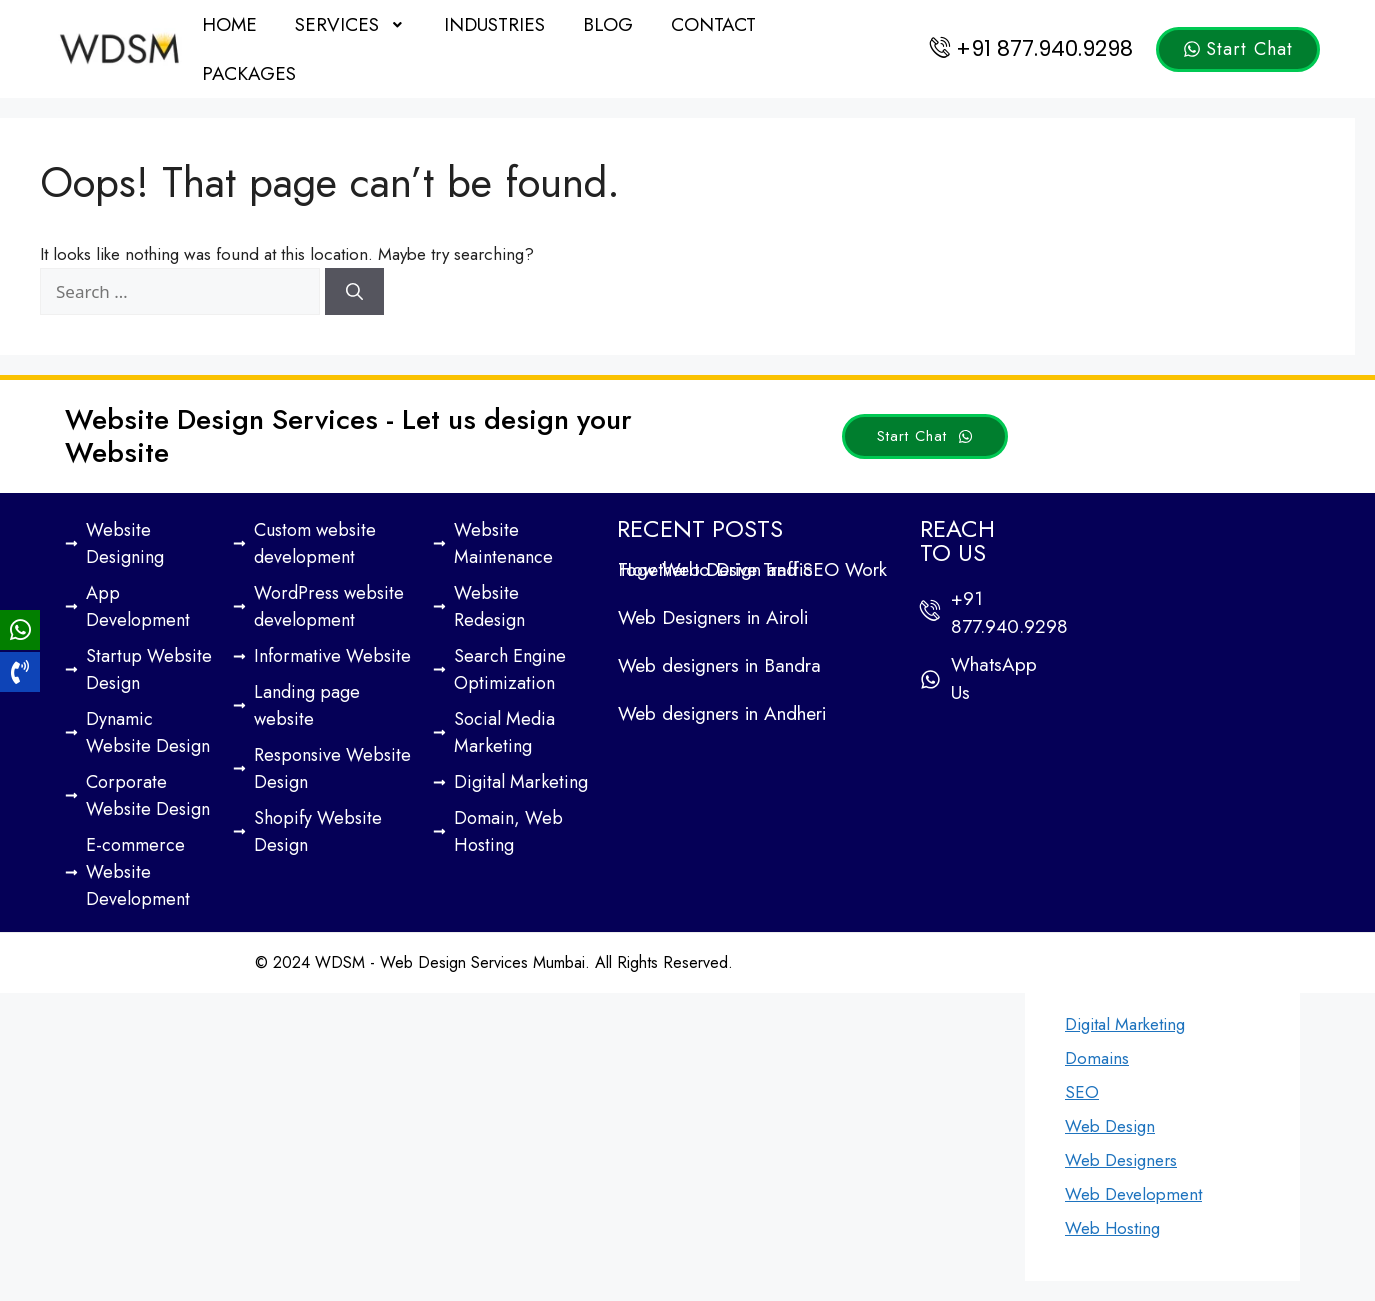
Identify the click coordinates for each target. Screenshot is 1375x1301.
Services (351, 24)
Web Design (1110, 1126)
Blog (608, 24)
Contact (713, 24)
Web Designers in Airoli (713, 617)
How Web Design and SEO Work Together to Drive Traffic (752, 569)
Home (229, 24)
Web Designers (1121, 1160)
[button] (351, 24)
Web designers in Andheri (722, 713)
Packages (249, 73)
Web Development (1133, 1194)
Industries (494, 24)
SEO (1082, 1092)
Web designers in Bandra (719, 665)
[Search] (354, 292)
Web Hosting (1112, 1228)
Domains (1097, 1058)
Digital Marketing (1125, 1024)
